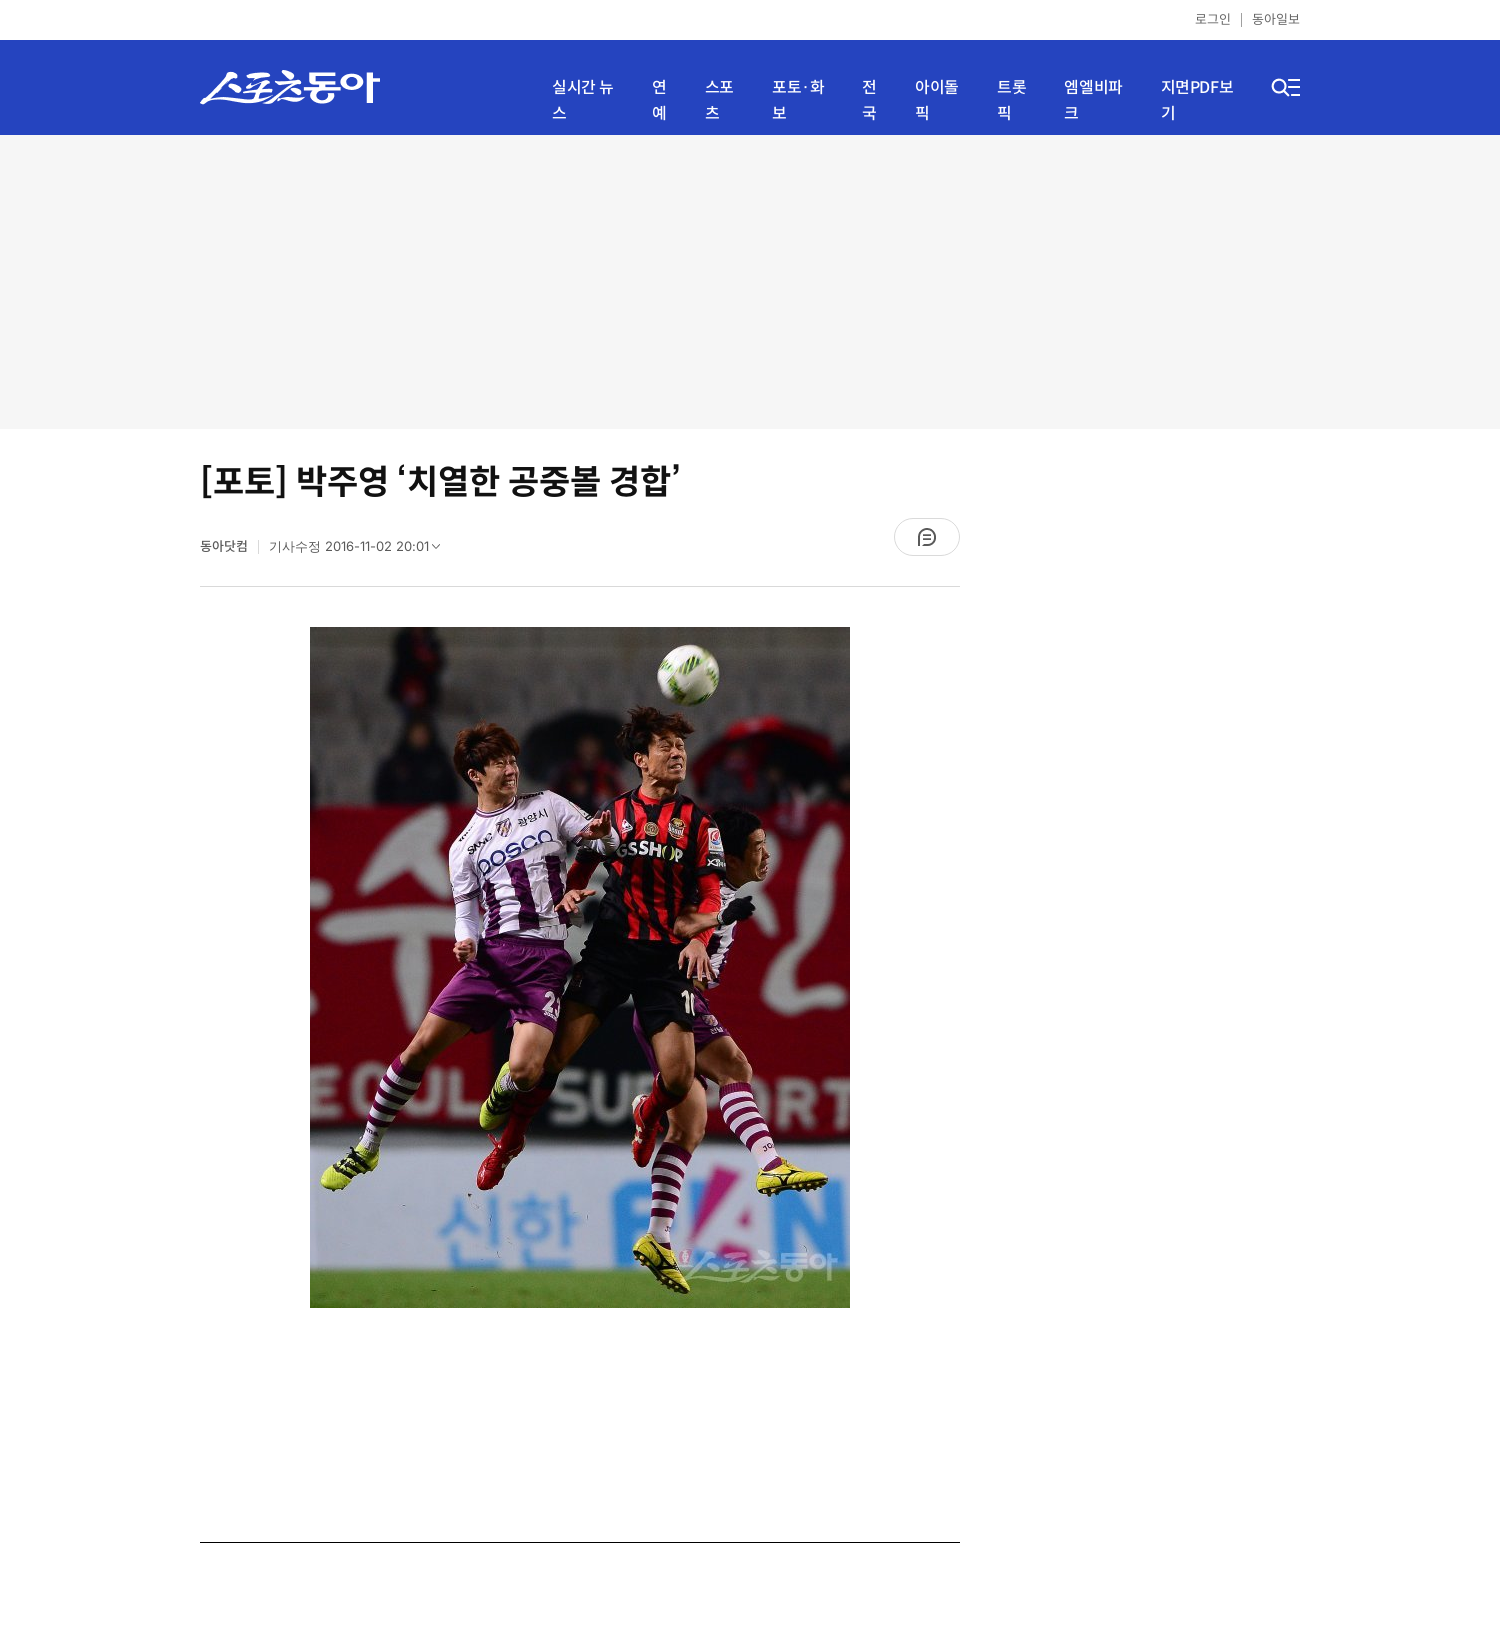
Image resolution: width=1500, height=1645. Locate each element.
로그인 (1213, 19)
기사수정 (361, 551)
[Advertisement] (750, 280)
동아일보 (1276, 19)
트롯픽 (1011, 100)
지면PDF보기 (1197, 100)
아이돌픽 (937, 100)
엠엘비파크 (1093, 100)
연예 (659, 100)
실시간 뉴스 (583, 100)
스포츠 (719, 100)
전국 (869, 100)
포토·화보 (798, 100)
